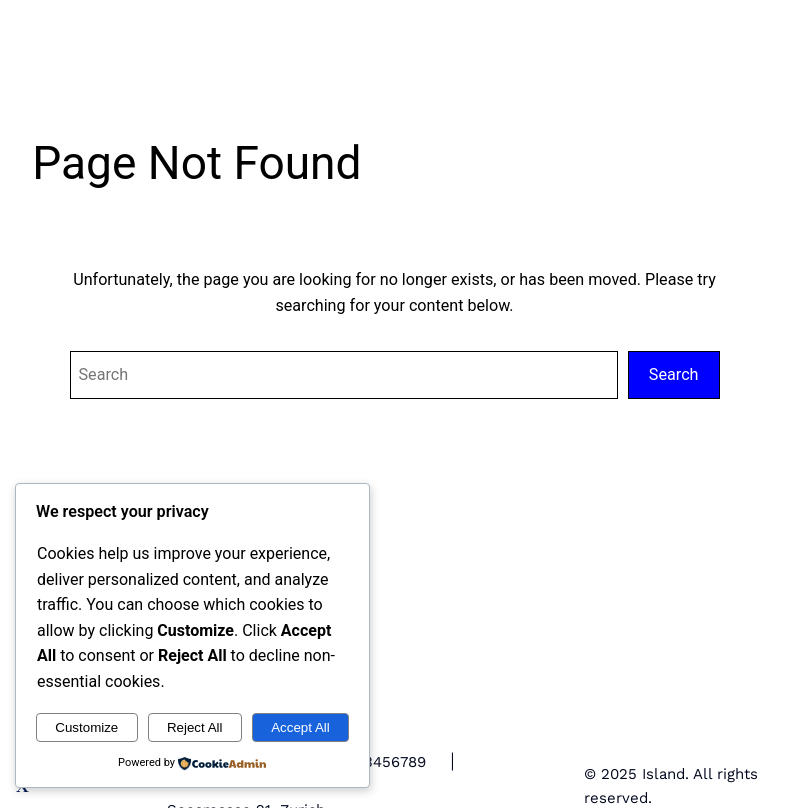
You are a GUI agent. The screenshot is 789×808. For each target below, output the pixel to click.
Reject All (195, 727)
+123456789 (383, 762)
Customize (86, 727)
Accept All (300, 727)
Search (674, 374)
